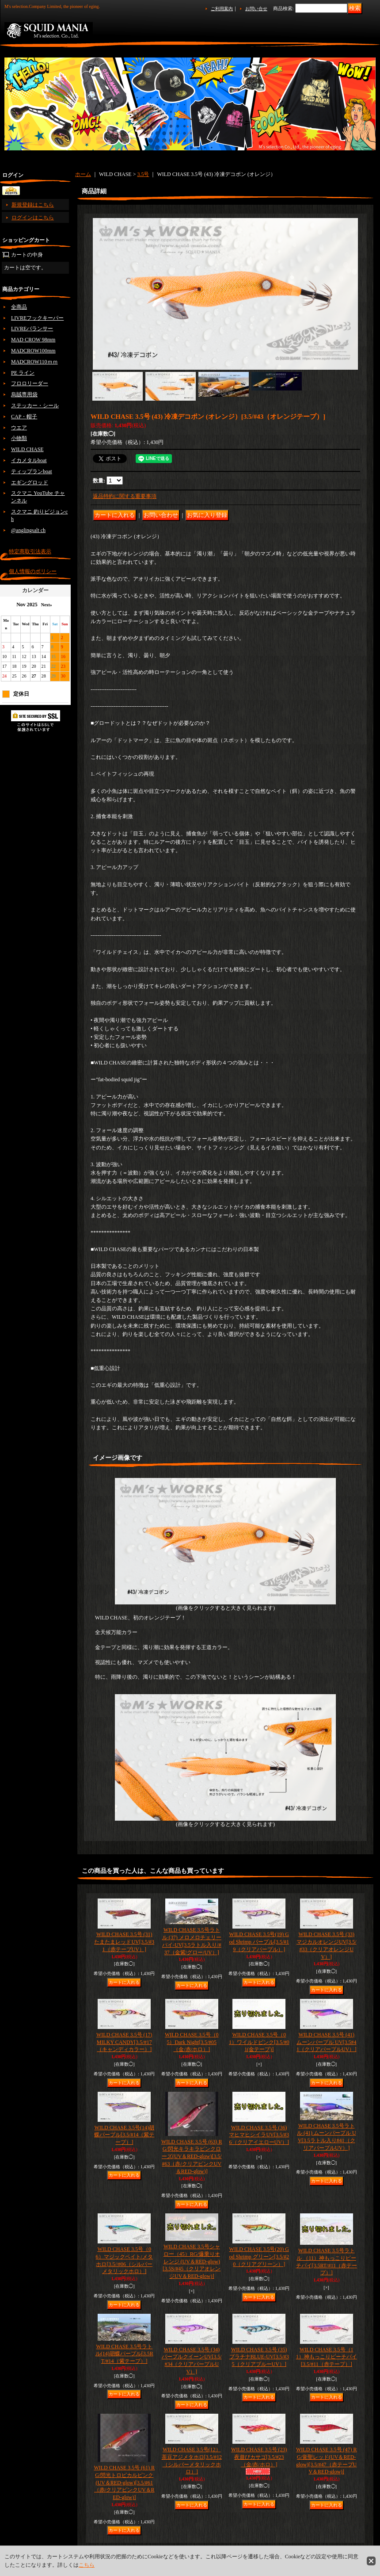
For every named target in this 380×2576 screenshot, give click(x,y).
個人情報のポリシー (33, 571)
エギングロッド (29, 482)
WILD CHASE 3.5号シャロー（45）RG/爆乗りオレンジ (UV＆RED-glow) (191, 2261)
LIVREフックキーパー (37, 318)
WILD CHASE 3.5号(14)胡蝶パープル (124, 2135)
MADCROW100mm (33, 351)
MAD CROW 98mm (33, 340)
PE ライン (22, 373)
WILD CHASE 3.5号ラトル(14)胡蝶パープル (124, 2354)
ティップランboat (31, 471)
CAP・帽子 (24, 416)
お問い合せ (256, 8)
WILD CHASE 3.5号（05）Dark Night (192, 2042)
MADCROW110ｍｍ (34, 362)
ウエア (19, 428)
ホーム (83, 174)
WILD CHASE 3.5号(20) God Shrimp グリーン (259, 2256)
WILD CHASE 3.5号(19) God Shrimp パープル (259, 1941)
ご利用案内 (222, 8)
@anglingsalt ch (28, 530)
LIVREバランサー (32, 328)
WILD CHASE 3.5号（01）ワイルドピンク (259, 2042)
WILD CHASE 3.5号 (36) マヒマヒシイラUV (259, 2135)
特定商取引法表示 (30, 551)
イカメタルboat (29, 460)
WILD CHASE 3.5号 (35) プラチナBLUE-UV (259, 2357)
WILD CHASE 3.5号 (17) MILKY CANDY (124, 2042)
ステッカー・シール (35, 405)
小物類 (19, 438)
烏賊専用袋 (24, 394)
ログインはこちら (32, 217)
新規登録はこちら (32, 205)
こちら (87, 2565)
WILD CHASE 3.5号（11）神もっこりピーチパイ (326, 2357)
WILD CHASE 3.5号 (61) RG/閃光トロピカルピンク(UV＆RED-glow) (124, 2482)
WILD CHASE (27, 449)
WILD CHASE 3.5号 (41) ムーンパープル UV (326, 2042)
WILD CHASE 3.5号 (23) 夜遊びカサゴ (259, 2457)
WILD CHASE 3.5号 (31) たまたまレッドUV (124, 1941)
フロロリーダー (29, 383)
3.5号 (143, 174)
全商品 (19, 307)
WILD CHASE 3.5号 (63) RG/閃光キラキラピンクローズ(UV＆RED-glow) (191, 2156)
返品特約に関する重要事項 (124, 496)
